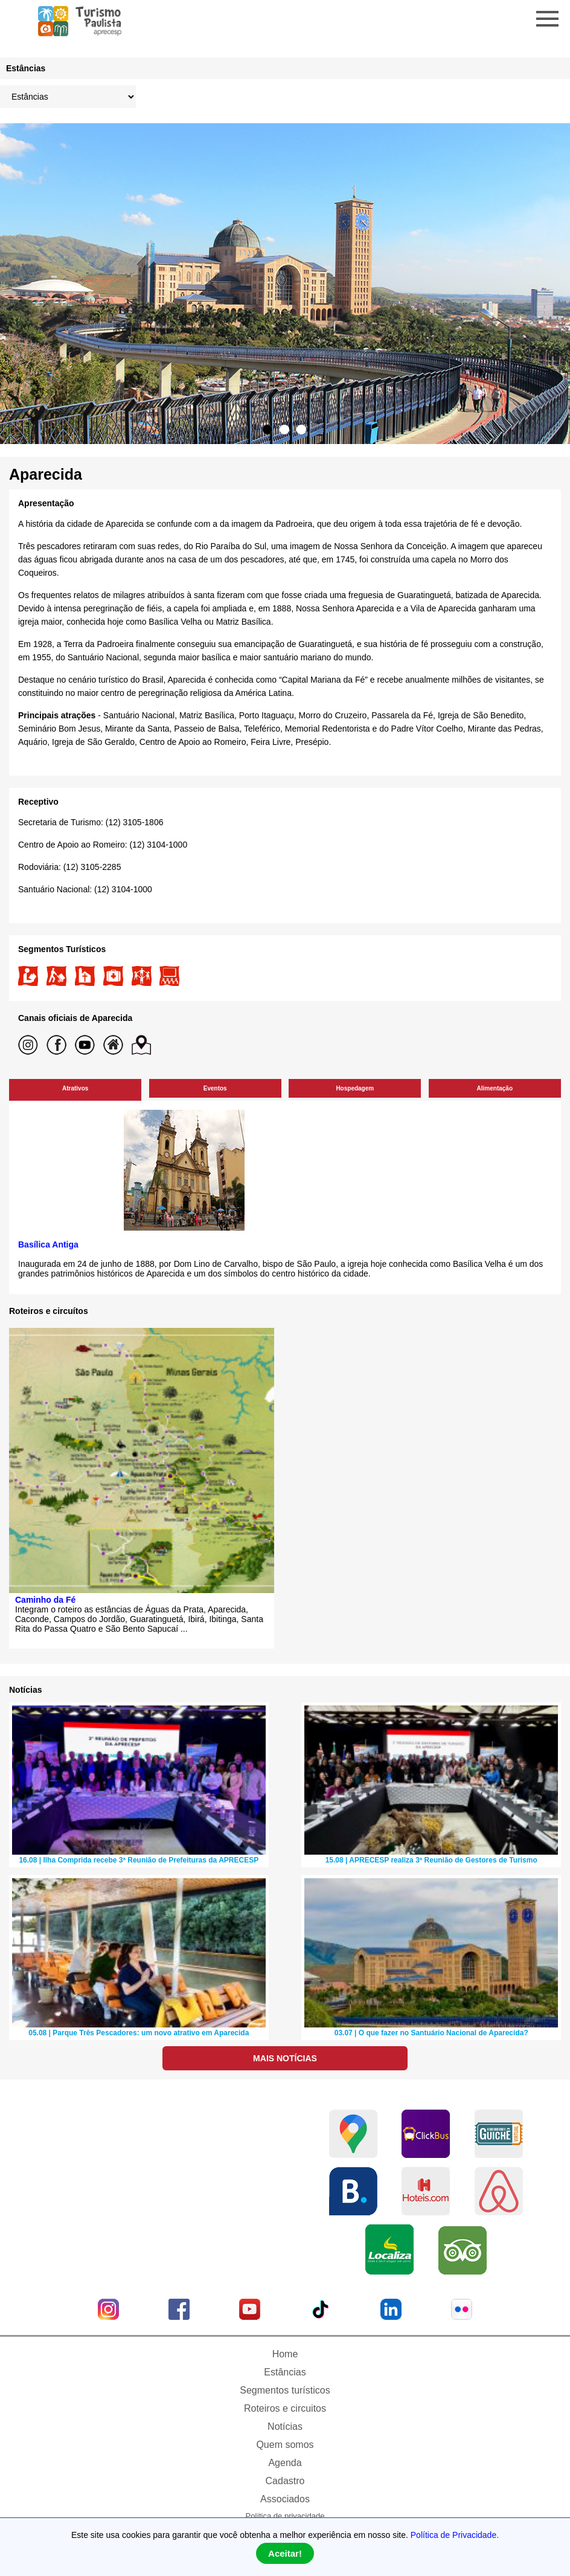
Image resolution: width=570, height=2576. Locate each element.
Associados (285, 2499)
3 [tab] (301, 429)
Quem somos (284, 2444)
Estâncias (285, 2372)
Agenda (284, 2463)
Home (285, 2354)
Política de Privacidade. (455, 2535)
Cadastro (285, 2481)
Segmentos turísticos (285, 2390)
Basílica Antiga (48, 1244)
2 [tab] (284, 429)
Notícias (285, 2426)
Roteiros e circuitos (285, 2408)
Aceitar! (285, 2553)
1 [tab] (267, 429)
